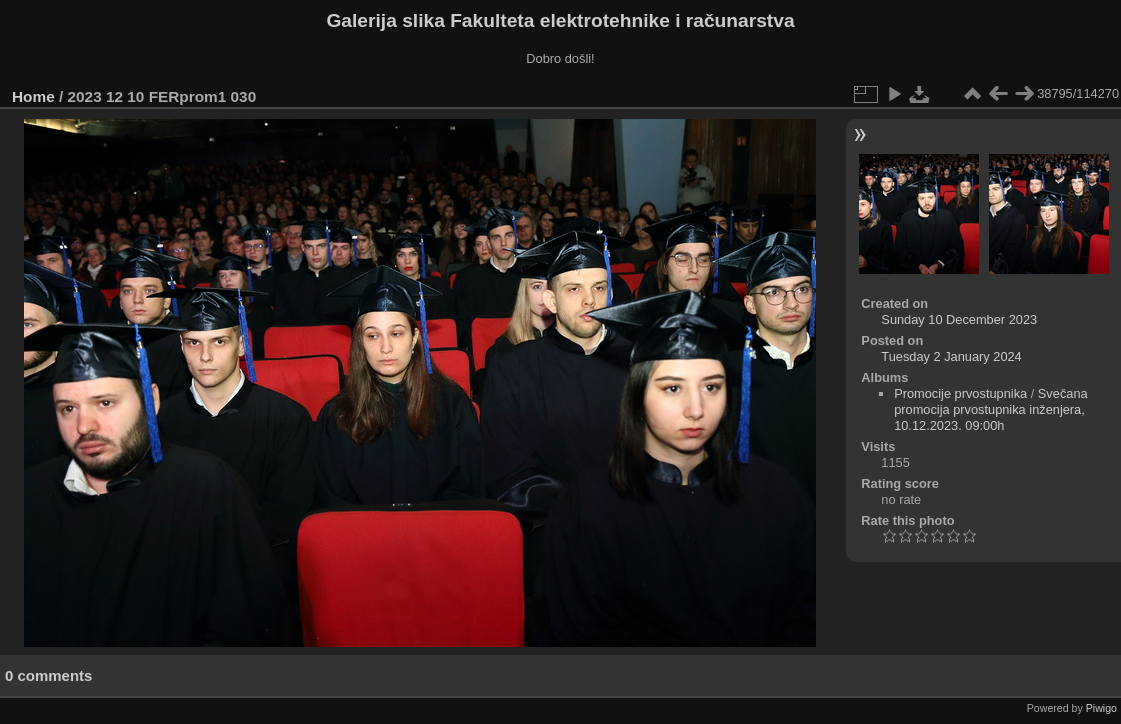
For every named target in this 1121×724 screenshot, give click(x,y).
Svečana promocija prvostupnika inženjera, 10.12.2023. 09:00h (991, 409)
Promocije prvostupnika (960, 393)
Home (33, 96)
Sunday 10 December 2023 (959, 319)
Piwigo (1101, 708)
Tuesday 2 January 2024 (951, 356)
